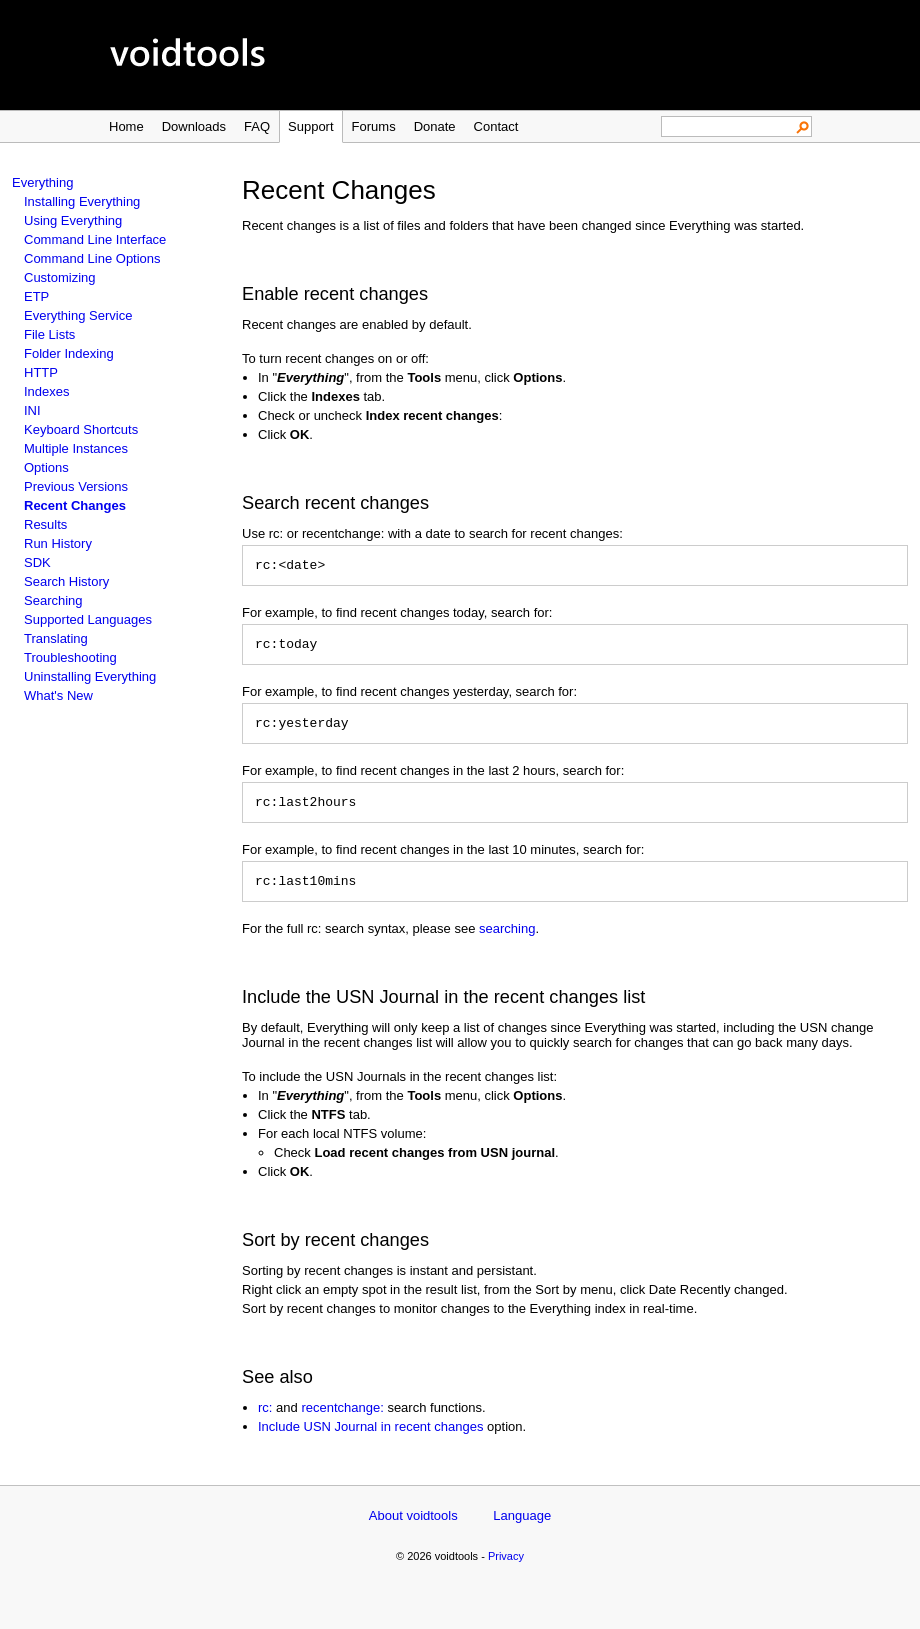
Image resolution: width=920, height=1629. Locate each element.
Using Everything (73, 220)
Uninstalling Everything (90, 676)
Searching (53, 600)
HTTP (41, 372)
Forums (374, 126)
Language (522, 1530)
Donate (435, 126)
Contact (496, 126)
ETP (36, 296)
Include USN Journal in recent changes (370, 1441)
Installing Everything (82, 201)
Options (46, 467)
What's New (58, 695)
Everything (42, 182)
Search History (66, 581)
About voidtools (413, 1530)
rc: (265, 1422)
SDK (37, 562)
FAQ (257, 126)
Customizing (60, 277)
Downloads (194, 126)
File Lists (49, 334)
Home (126, 126)
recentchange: (342, 1422)
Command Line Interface (95, 239)
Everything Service (78, 315)
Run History (58, 543)
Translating (56, 638)
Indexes (47, 391)
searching (507, 943)
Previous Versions (76, 486)
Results (45, 524)
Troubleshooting (70, 657)
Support (311, 126)
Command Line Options (92, 258)
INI (32, 410)
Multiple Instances (76, 448)
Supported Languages (88, 619)
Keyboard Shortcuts (81, 429)
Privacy (506, 1571)
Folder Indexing (69, 353)
